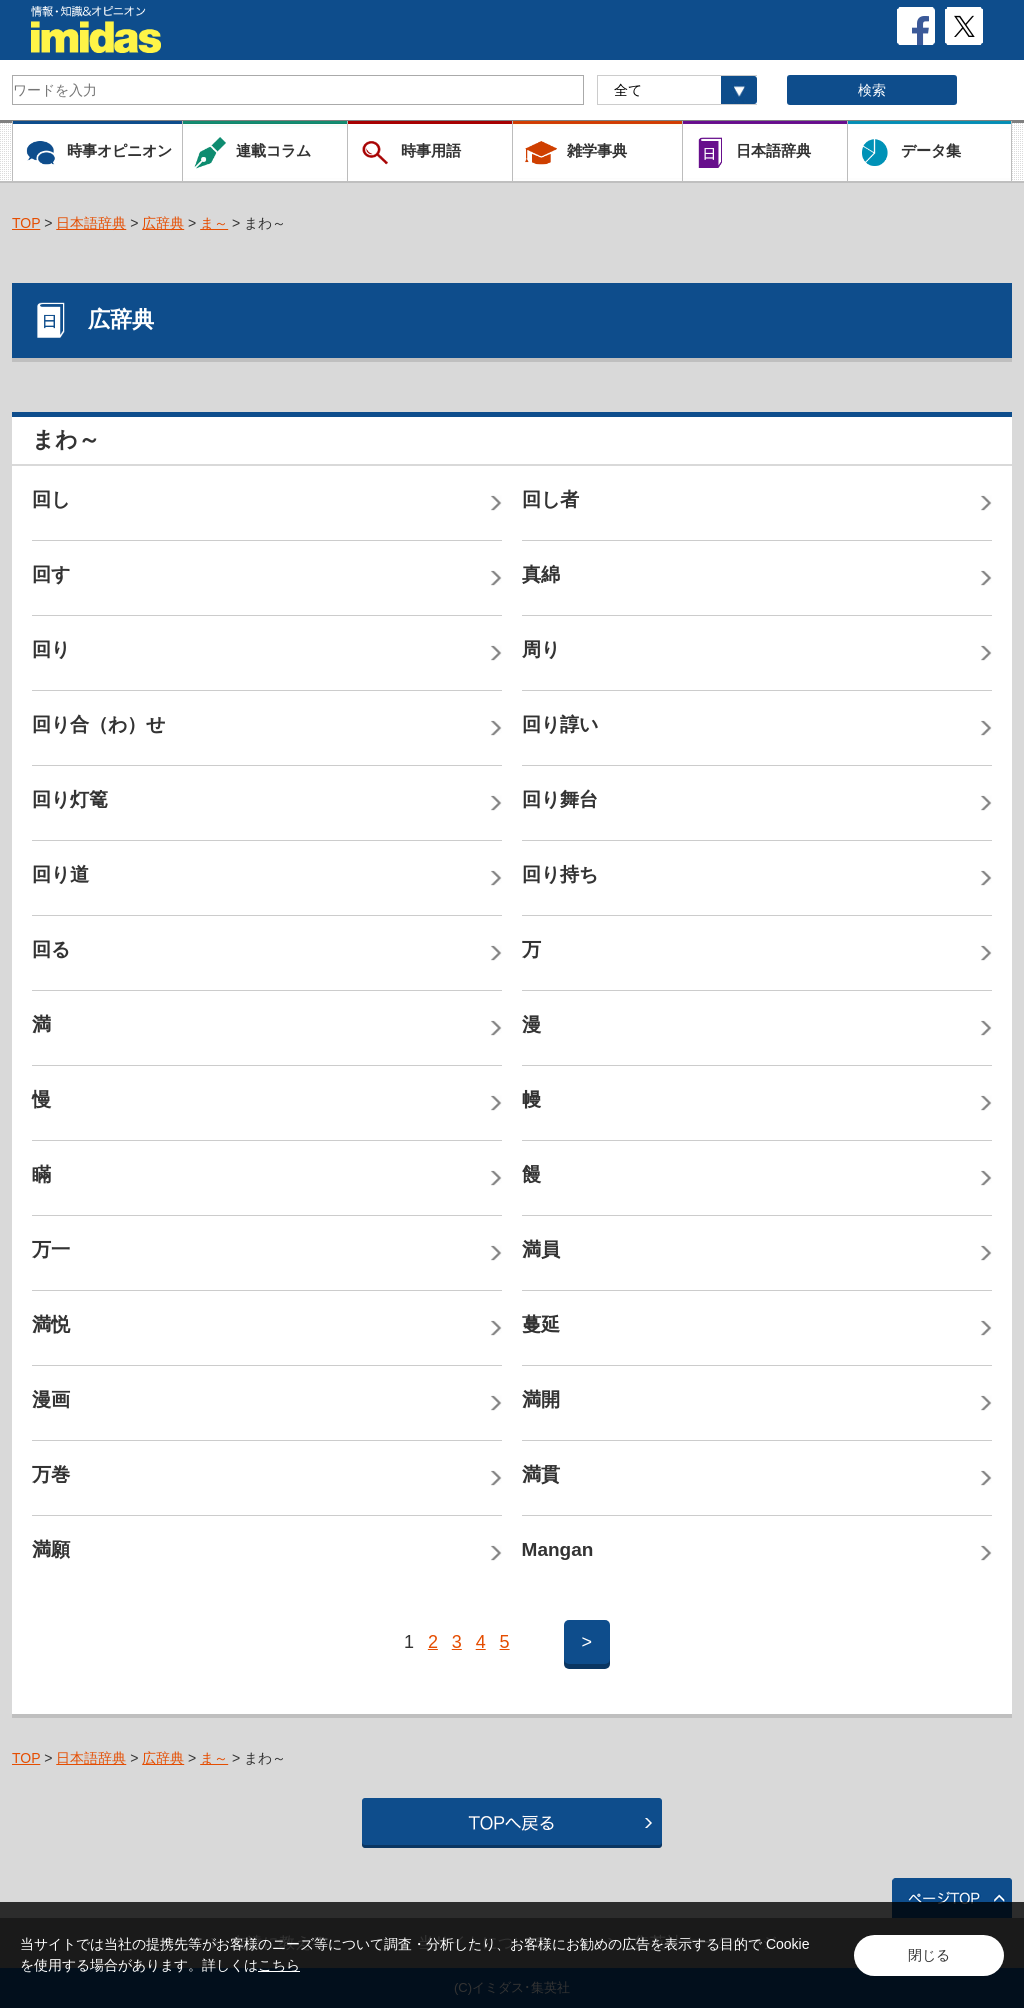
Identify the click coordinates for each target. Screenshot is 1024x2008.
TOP (26, 223)
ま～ (214, 223)
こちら (279, 1965)
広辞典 (163, 223)
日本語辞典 (91, 223)
